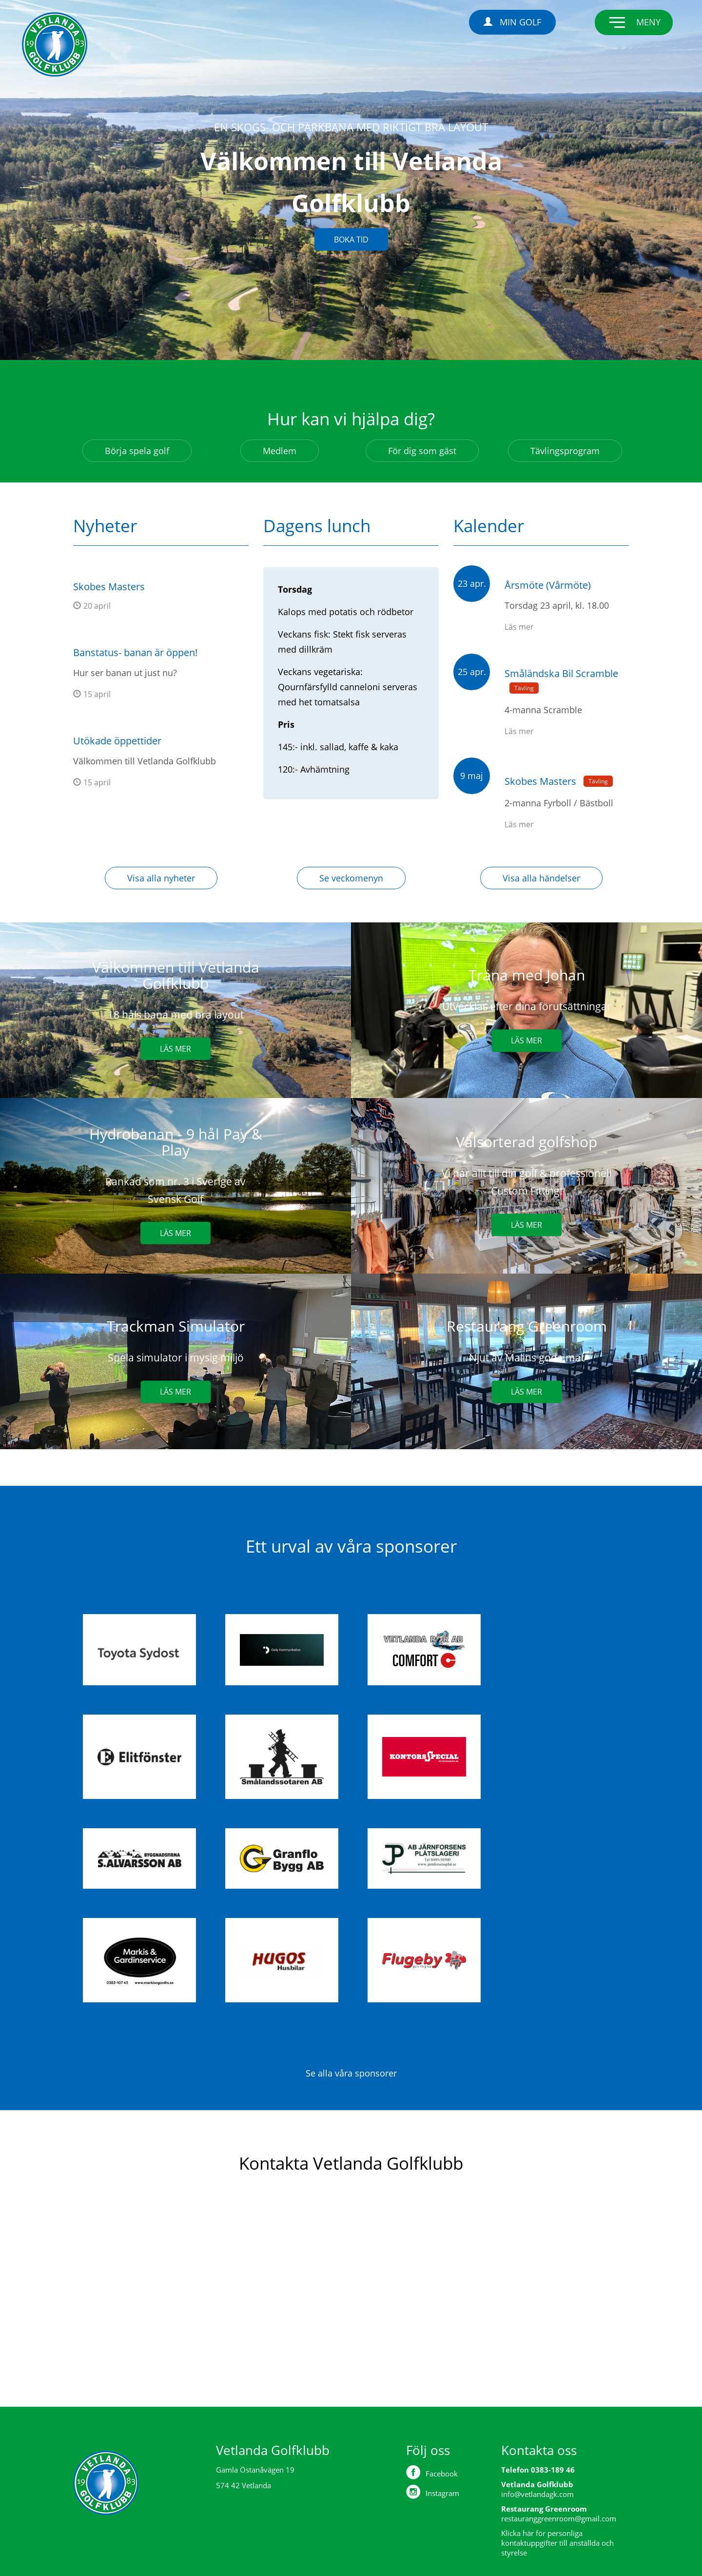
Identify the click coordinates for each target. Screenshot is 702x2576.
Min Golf (512, 22)
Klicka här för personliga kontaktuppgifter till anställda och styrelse (557, 2542)
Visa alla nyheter (161, 878)
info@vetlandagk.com (537, 2494)
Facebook (432, 2472)
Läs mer (175, 1048)
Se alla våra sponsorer (351, 2073)
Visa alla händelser (541, 878)
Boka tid (351, 239)
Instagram (432, 2491)
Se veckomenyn (351, 878)
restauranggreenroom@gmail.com (558, 2518)
